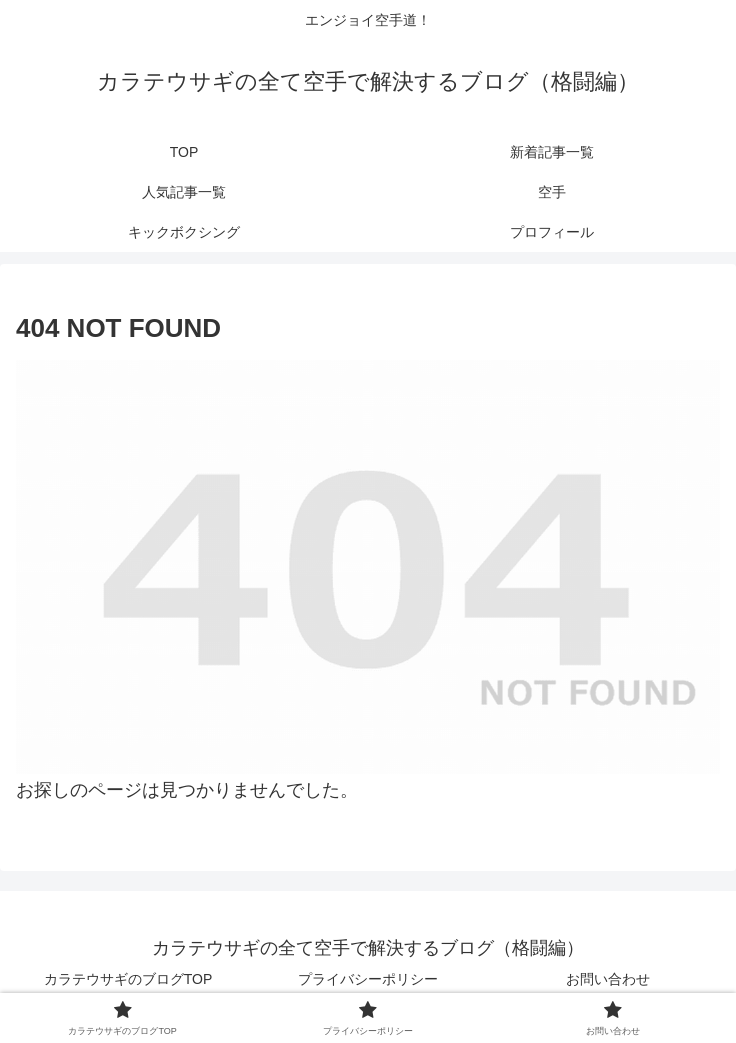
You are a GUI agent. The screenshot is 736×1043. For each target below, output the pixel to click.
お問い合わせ (608, 979)
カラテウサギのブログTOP (128, 979)
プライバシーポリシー (368, 979)
